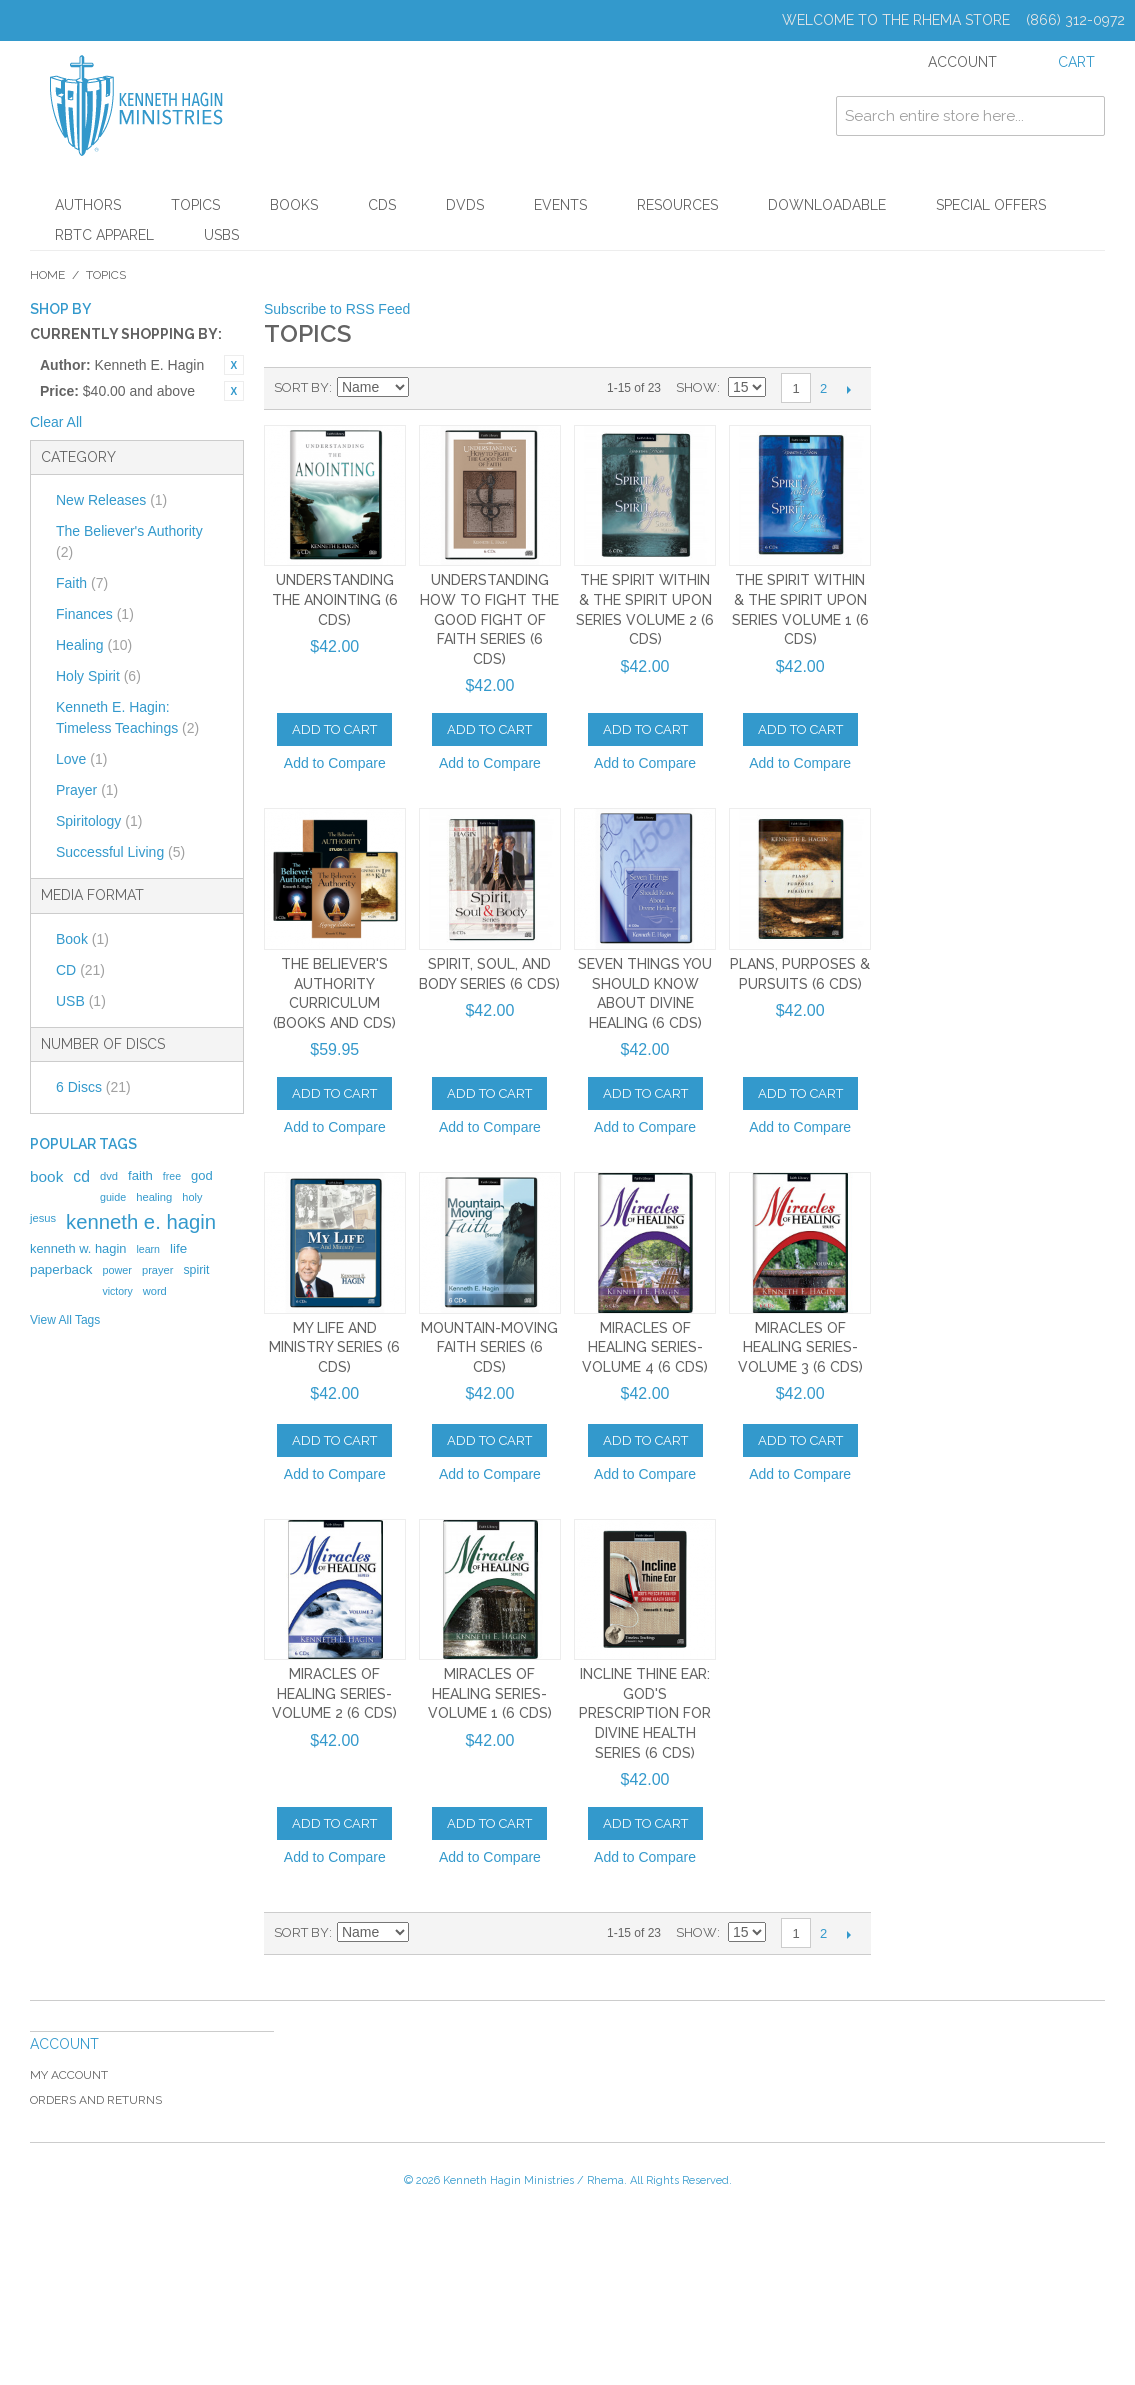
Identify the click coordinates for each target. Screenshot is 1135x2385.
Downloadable (827, 205)
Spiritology (99, 821)
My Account (69, 2075)
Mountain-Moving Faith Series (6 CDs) (489, 1347)
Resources (677, 205)
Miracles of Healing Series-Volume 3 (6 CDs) (800, 1347)
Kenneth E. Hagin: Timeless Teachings (127, 717)
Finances (95, 614)
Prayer (87, 790)
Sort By (301, 387)
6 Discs (93, 1087)
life (178, 1248)
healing (154, 1197)
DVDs (465, 205)
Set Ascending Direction (427, 388)
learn (148, 1249)
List (497, 388)
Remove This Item (234, 365)
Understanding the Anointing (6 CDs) (335, 599)
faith (140, 1175)
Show (696, 387)
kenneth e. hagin (141, 1222)
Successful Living (120, 852)
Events (560, 205)
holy (192, 1197)
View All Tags (65, 1320)
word (155, 1291)
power (117, 1270)
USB (81, 1001)
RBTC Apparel (104, 235)
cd (81, 1176)
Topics (195, 205)
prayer (157, 1270)
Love (81, 759)
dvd (109, 1176)
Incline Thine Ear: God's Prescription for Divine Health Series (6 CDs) (645, 1713)
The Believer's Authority (129, 541)
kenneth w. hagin (78, 1248)
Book (82, 939)
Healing (94, 645)
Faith (82, 583)
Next (848, 389)
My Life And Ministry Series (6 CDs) (334, 1347)
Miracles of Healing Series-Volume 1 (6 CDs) (490, 1693)
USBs (221, 235)
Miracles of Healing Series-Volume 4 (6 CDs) (645, 1347)
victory (117, 1291)
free (172, 1176)
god (202, 1175)
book (46, 1176)
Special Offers (991, 205)
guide (113, 1197)
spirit (196, 1270)
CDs (382, 205)
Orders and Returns (96, 2100)
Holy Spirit (98, 676)
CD (80, 970)
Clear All (56, 422)
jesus (43, 1218)
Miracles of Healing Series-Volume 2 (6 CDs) (334, 1693)
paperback (61, 1269)
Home (47, 275)
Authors (88, 205)
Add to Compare (335, 763)
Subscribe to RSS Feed (337, 309)
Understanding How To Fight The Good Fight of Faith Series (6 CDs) (489, 619)
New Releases (111, 500)
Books (294, 205)
